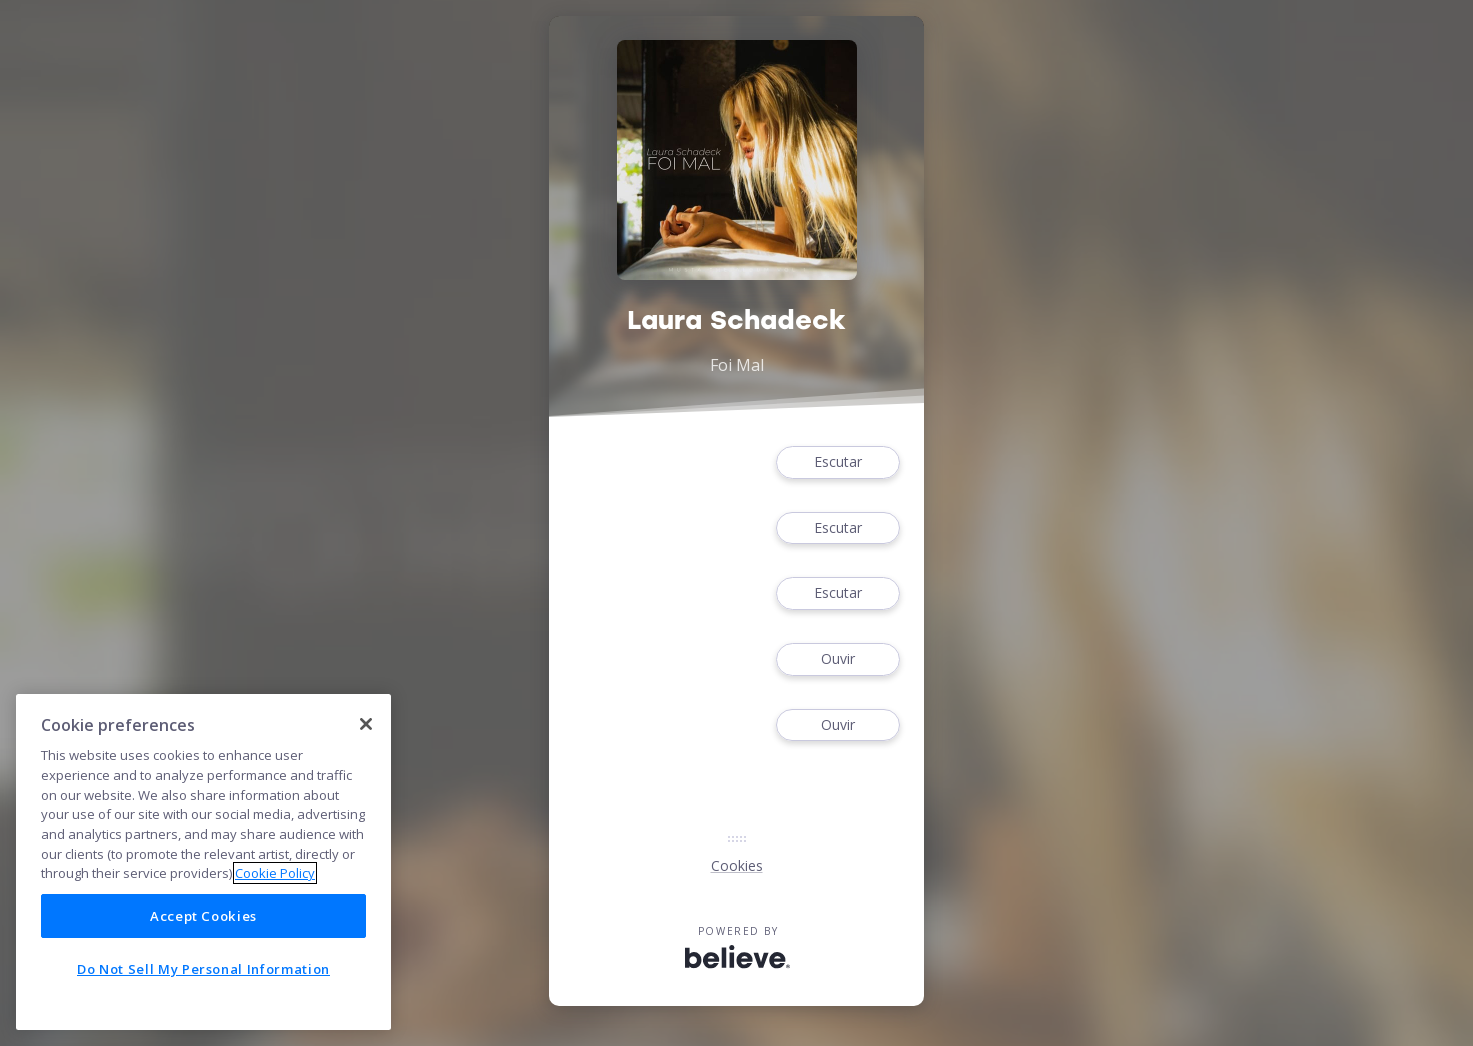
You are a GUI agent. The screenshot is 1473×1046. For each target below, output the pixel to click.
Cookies (737, 865)
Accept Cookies (203, 916)
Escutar (838, 462)
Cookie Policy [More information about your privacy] (275, 873)
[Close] (366, 724)
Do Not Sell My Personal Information (203, 969)
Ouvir (838, 659)
